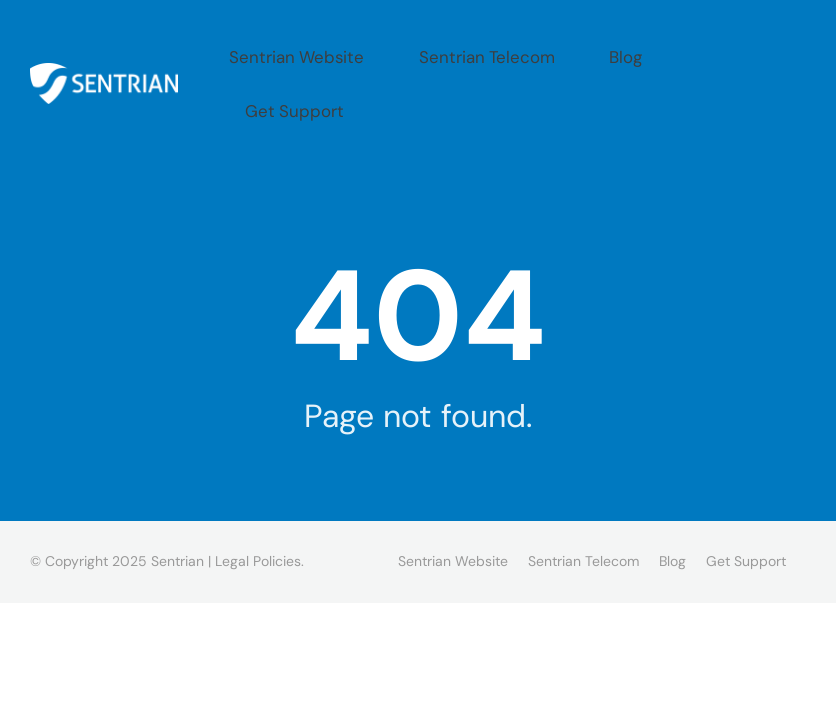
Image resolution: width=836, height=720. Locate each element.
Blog (664, 52)
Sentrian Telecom (556, 52)
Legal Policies (258, 497)
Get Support (754, 52)
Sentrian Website (401, 52)
